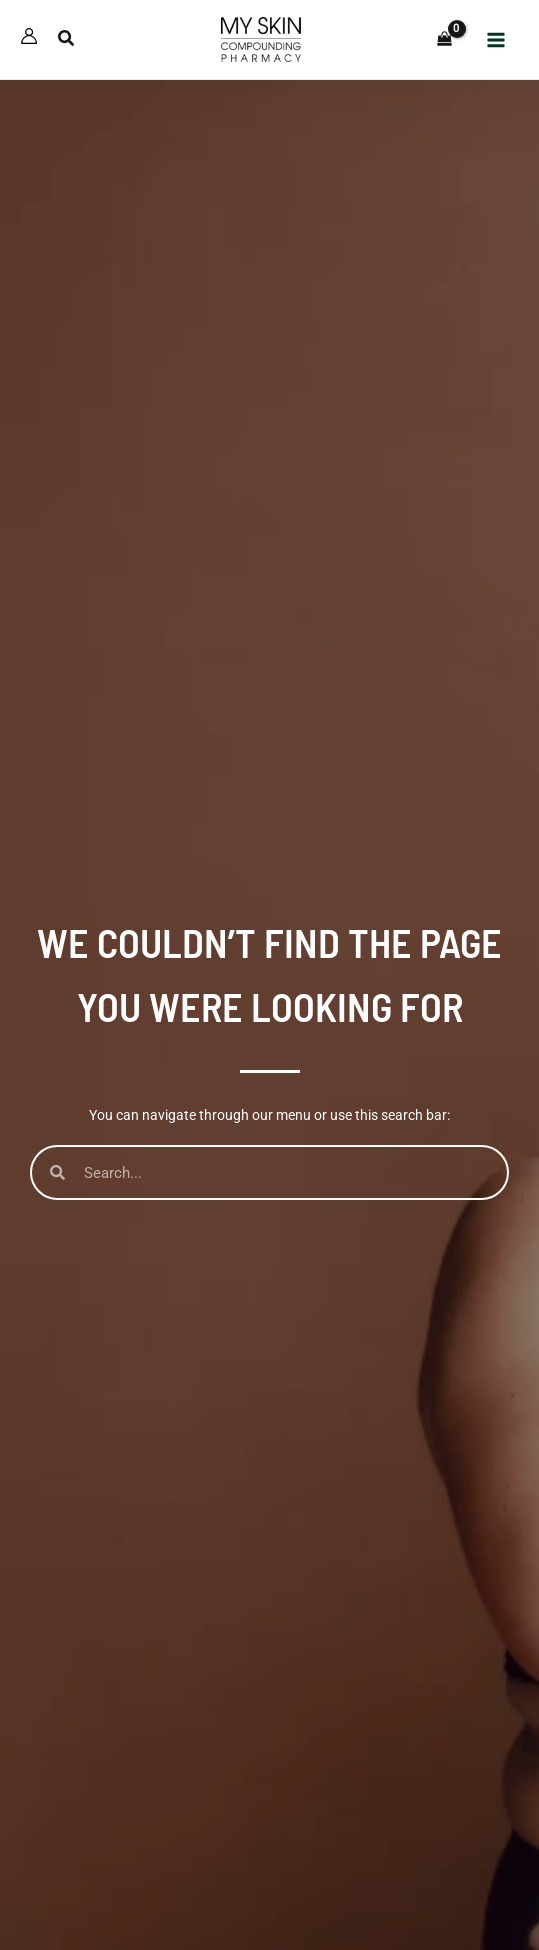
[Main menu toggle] (497, 40)
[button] (67, 40)
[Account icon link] (29, 36)
